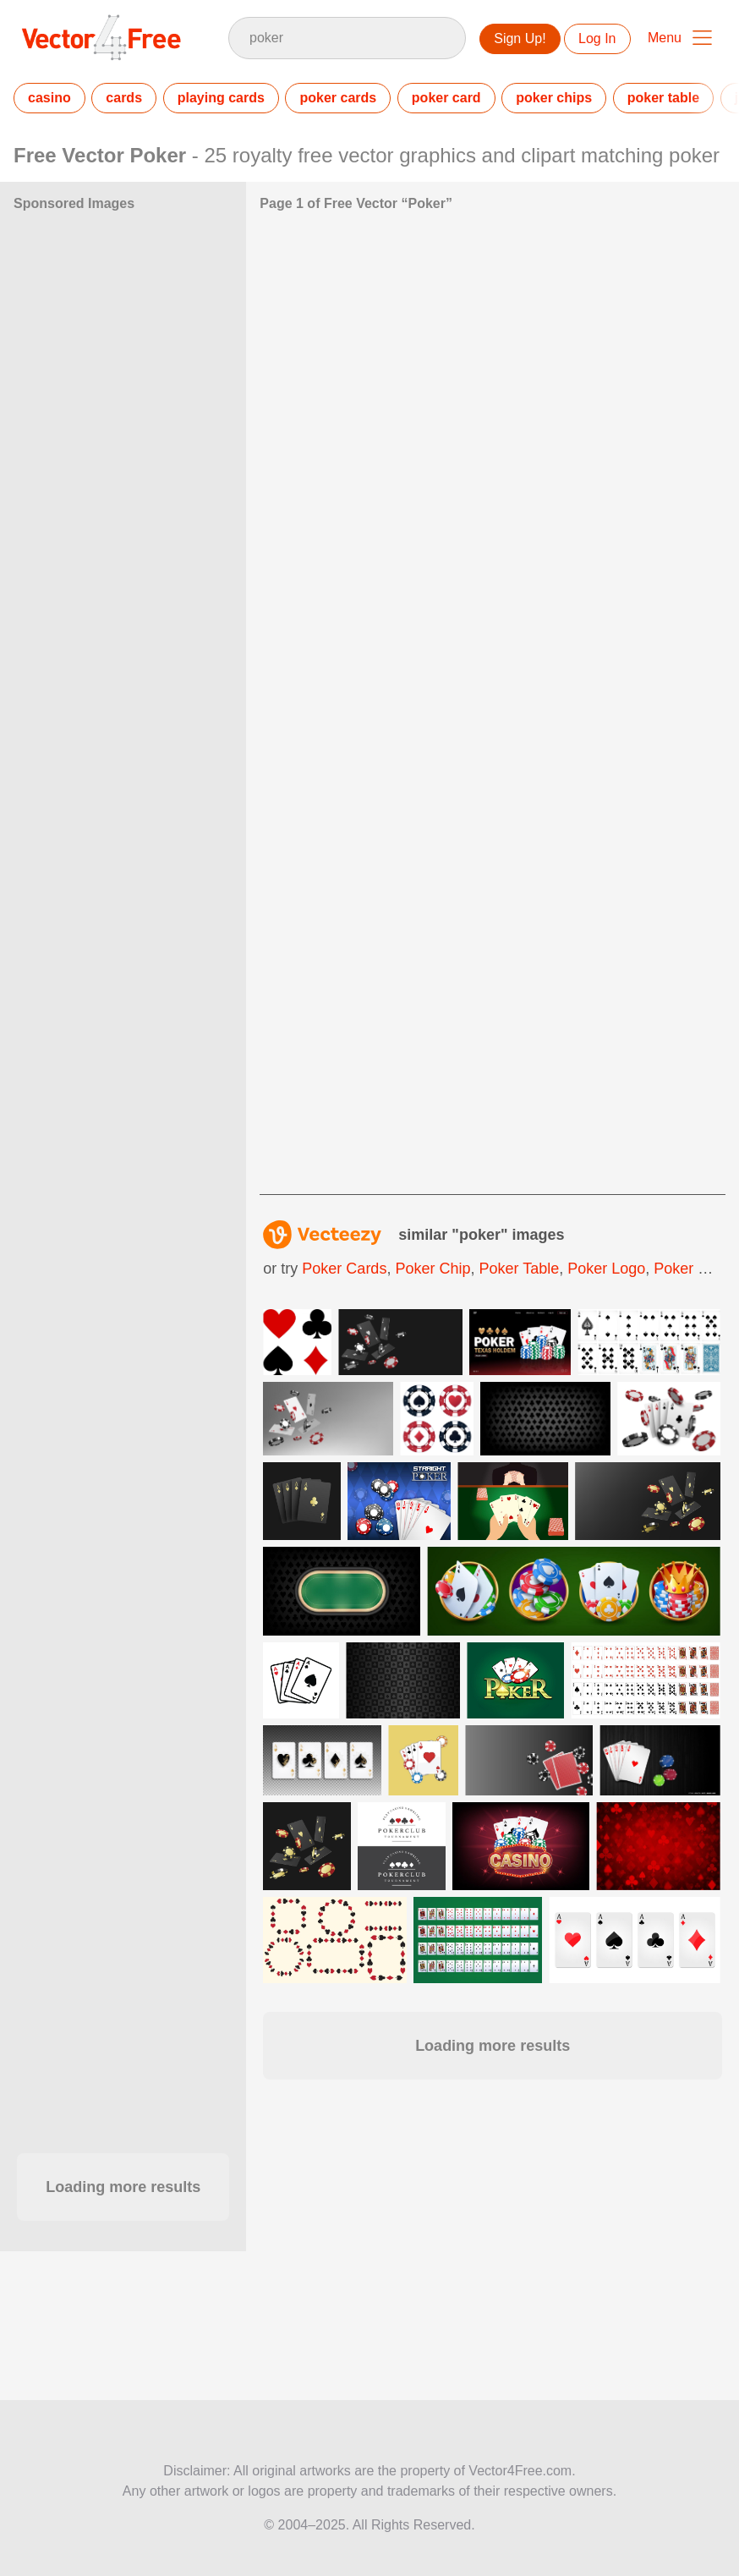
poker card (446, 97)
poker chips (554, 97)
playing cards (221, 97)
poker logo (606, 1268)
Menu (665, 37)
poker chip (432, 1268)
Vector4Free (102, 37)
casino (49, 97)
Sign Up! (519, 38)
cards (124, 97)
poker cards (337, 97)
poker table (663, 97)
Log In (597, 38)
